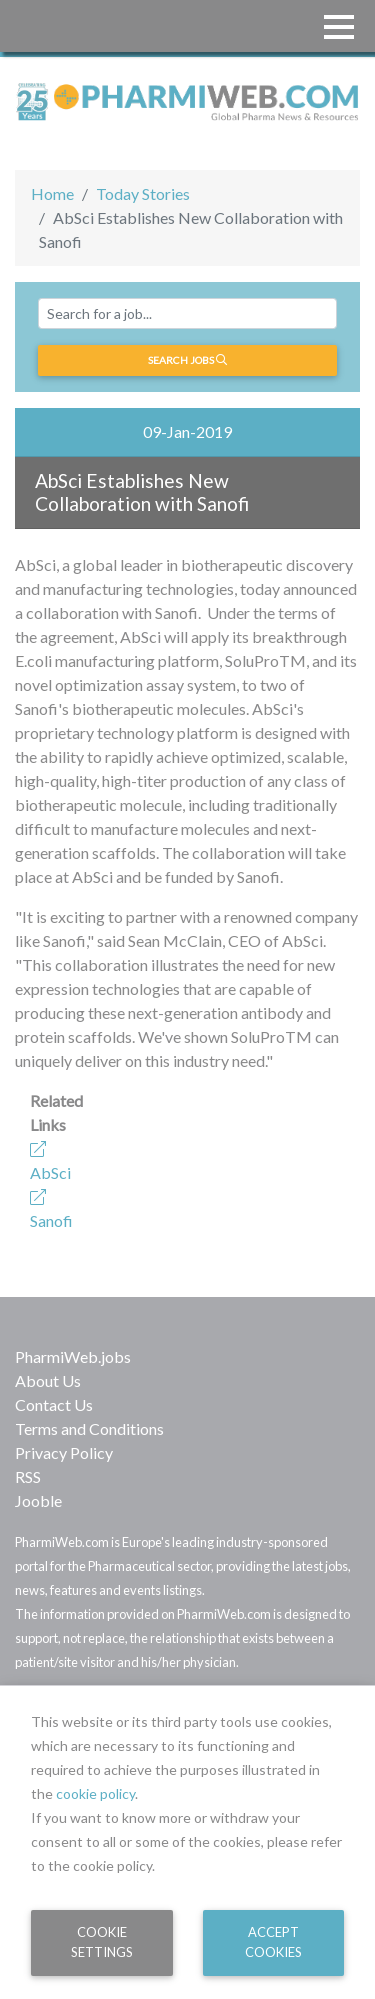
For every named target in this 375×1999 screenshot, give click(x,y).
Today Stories (143, 193)
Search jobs (187, 360)
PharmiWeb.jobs (73, 1356)
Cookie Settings (102, 1941)
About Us (48, 1380)
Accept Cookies (273, 1941)
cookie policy (95, 1793)
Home (52, 193)
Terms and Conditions (89, 1428)
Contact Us (54, 1404)
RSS (28, 1476)
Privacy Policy (64, 1452)
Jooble (38, 1500)
